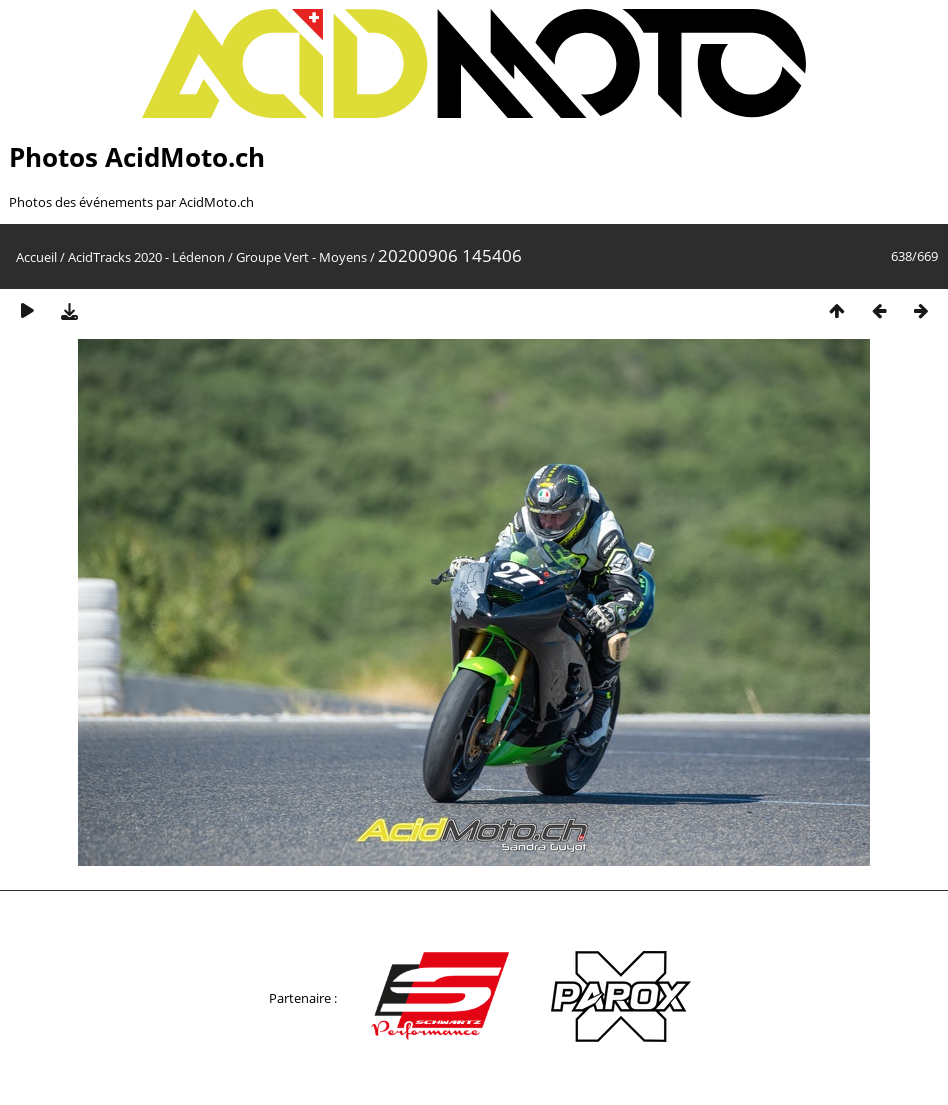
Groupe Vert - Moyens (301, 257)
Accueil (36, 257)
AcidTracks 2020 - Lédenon (146, 257)
